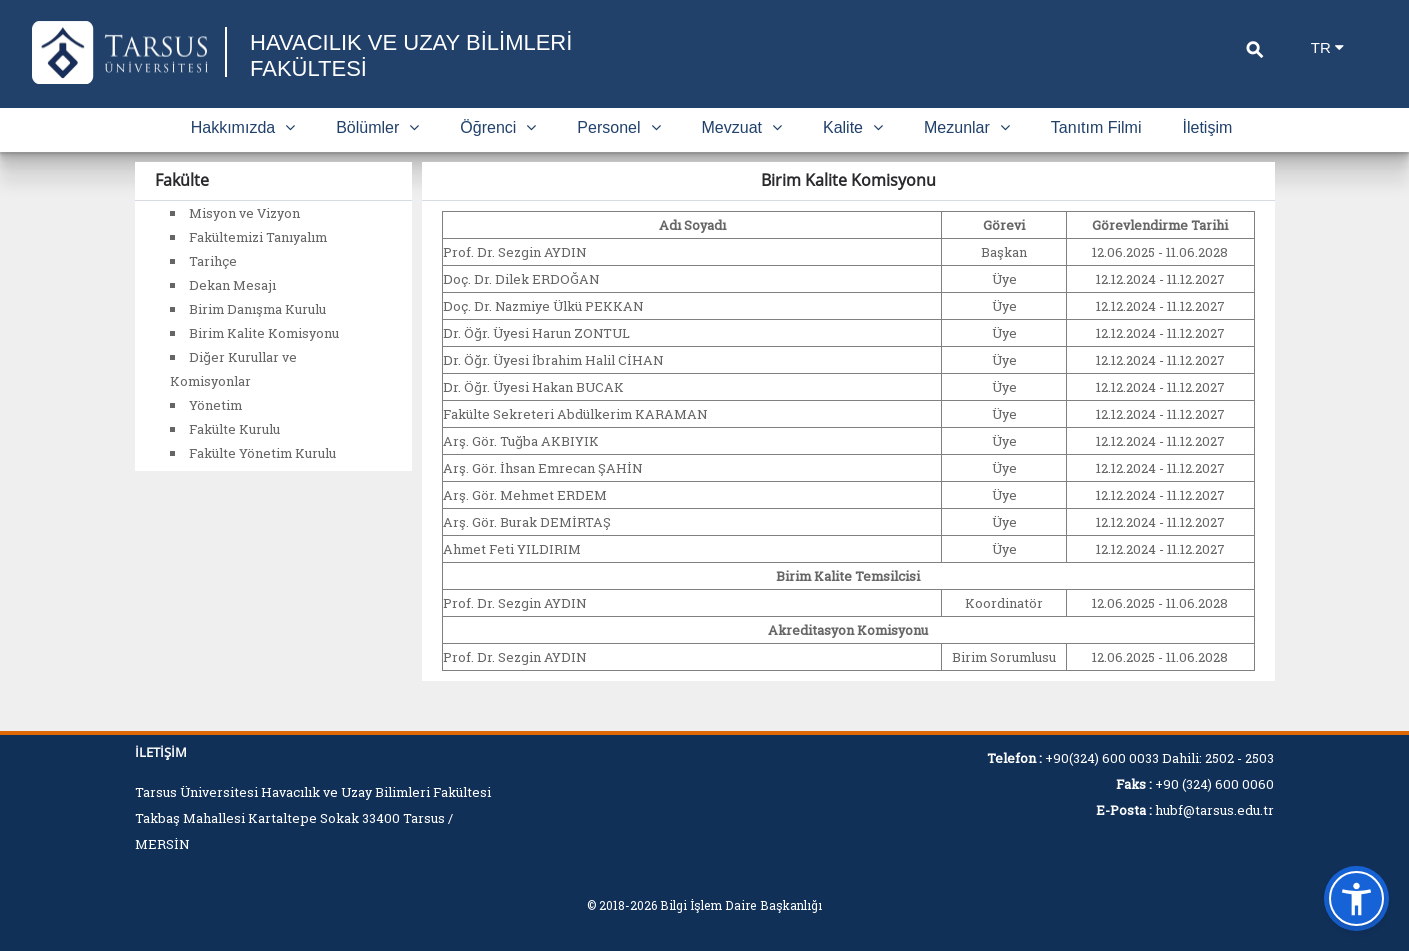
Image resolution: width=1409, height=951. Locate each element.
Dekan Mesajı (232, 285)
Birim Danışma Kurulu (257, 309)
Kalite (853, 127)
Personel (618, 127)
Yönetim (215, 405)
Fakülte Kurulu (234, 429)
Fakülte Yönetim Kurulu (262, 453)
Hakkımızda (243, 127)
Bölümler (377, 127)
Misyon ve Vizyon (244, 213)
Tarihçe (213, 261)
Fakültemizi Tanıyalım (258, 237)
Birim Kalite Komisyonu (264, 333)
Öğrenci (498, 127)
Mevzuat (742, 127)
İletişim (1208, 127)
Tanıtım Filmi (1096, 127)
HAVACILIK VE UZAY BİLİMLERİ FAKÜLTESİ (411, 55)
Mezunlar (967, 127)
